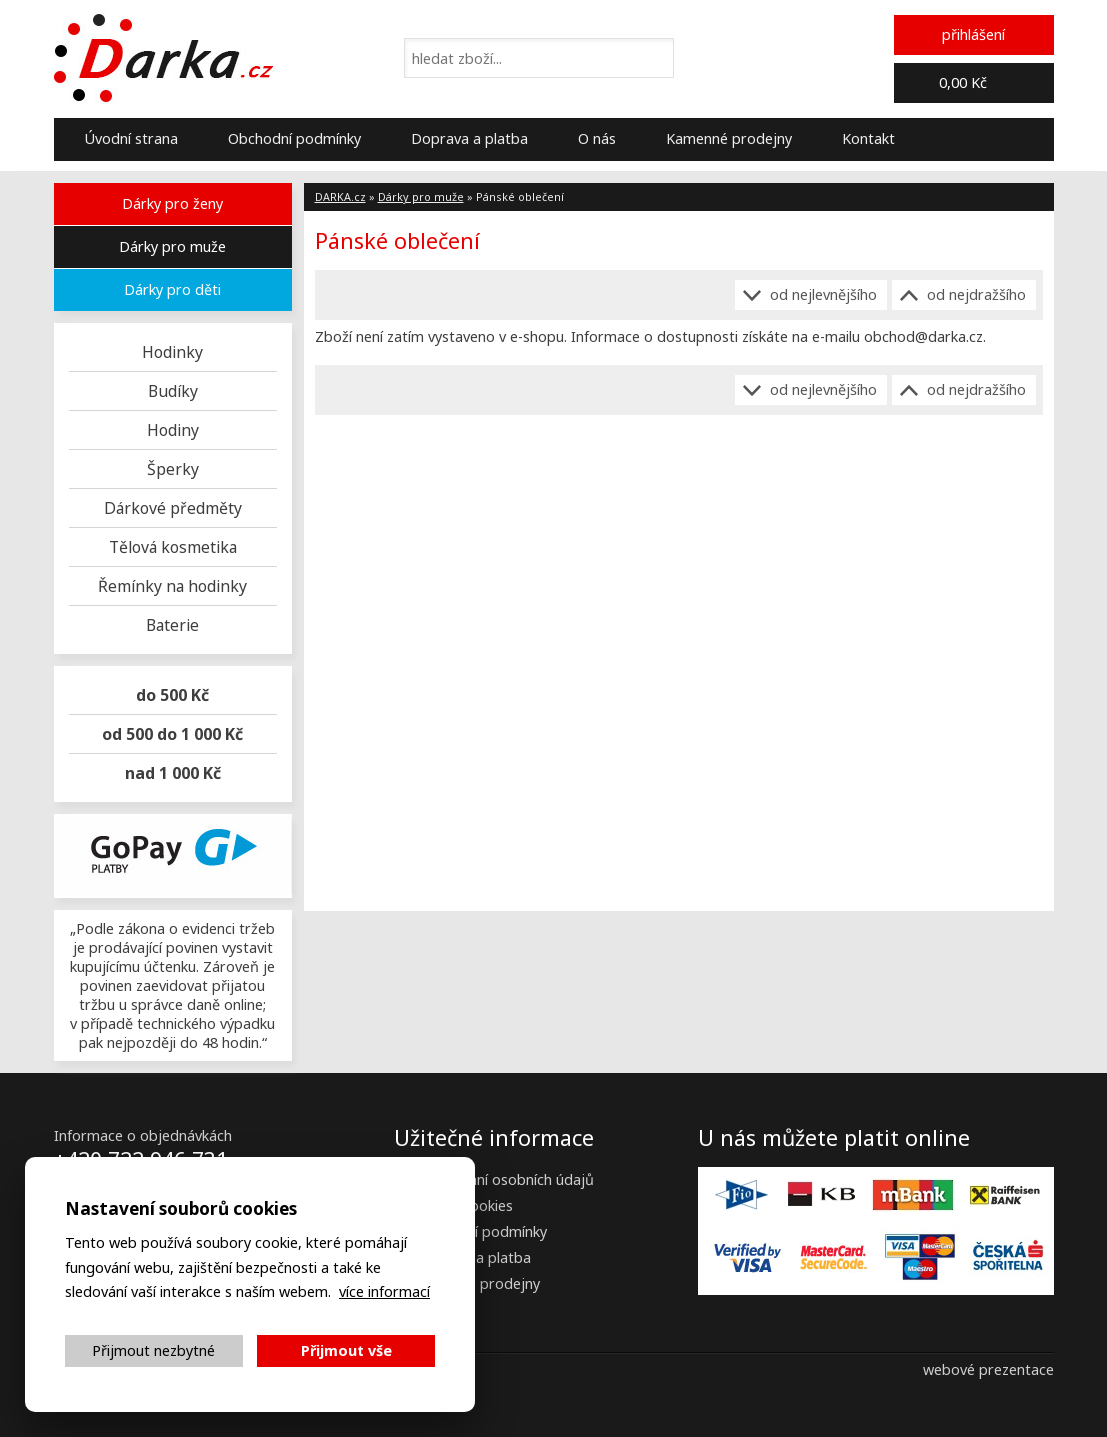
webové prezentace (988, 1369)
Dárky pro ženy (172, 203)
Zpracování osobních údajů (504, 1179)
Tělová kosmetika (173, 547)
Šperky (173, 469)
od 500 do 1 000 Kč (172, 734)
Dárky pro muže (172, 246)
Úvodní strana (131, 138)
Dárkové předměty (173, 508)
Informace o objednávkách (143, 1135)
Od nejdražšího (976, 294)
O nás (597, 138)
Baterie (172, 625)
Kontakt (868, 138)
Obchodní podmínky (294, 138)
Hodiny (173, 430)
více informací (384, 1291)
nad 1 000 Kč (173, 773)
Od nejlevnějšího (823, 294)
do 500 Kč (172, 695)
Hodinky (172, 352)
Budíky (173, 391)
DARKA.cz (340, 196)
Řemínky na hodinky (172, 586)
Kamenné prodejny (729, 138)
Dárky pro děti (172, 289)
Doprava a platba (469, 138)
